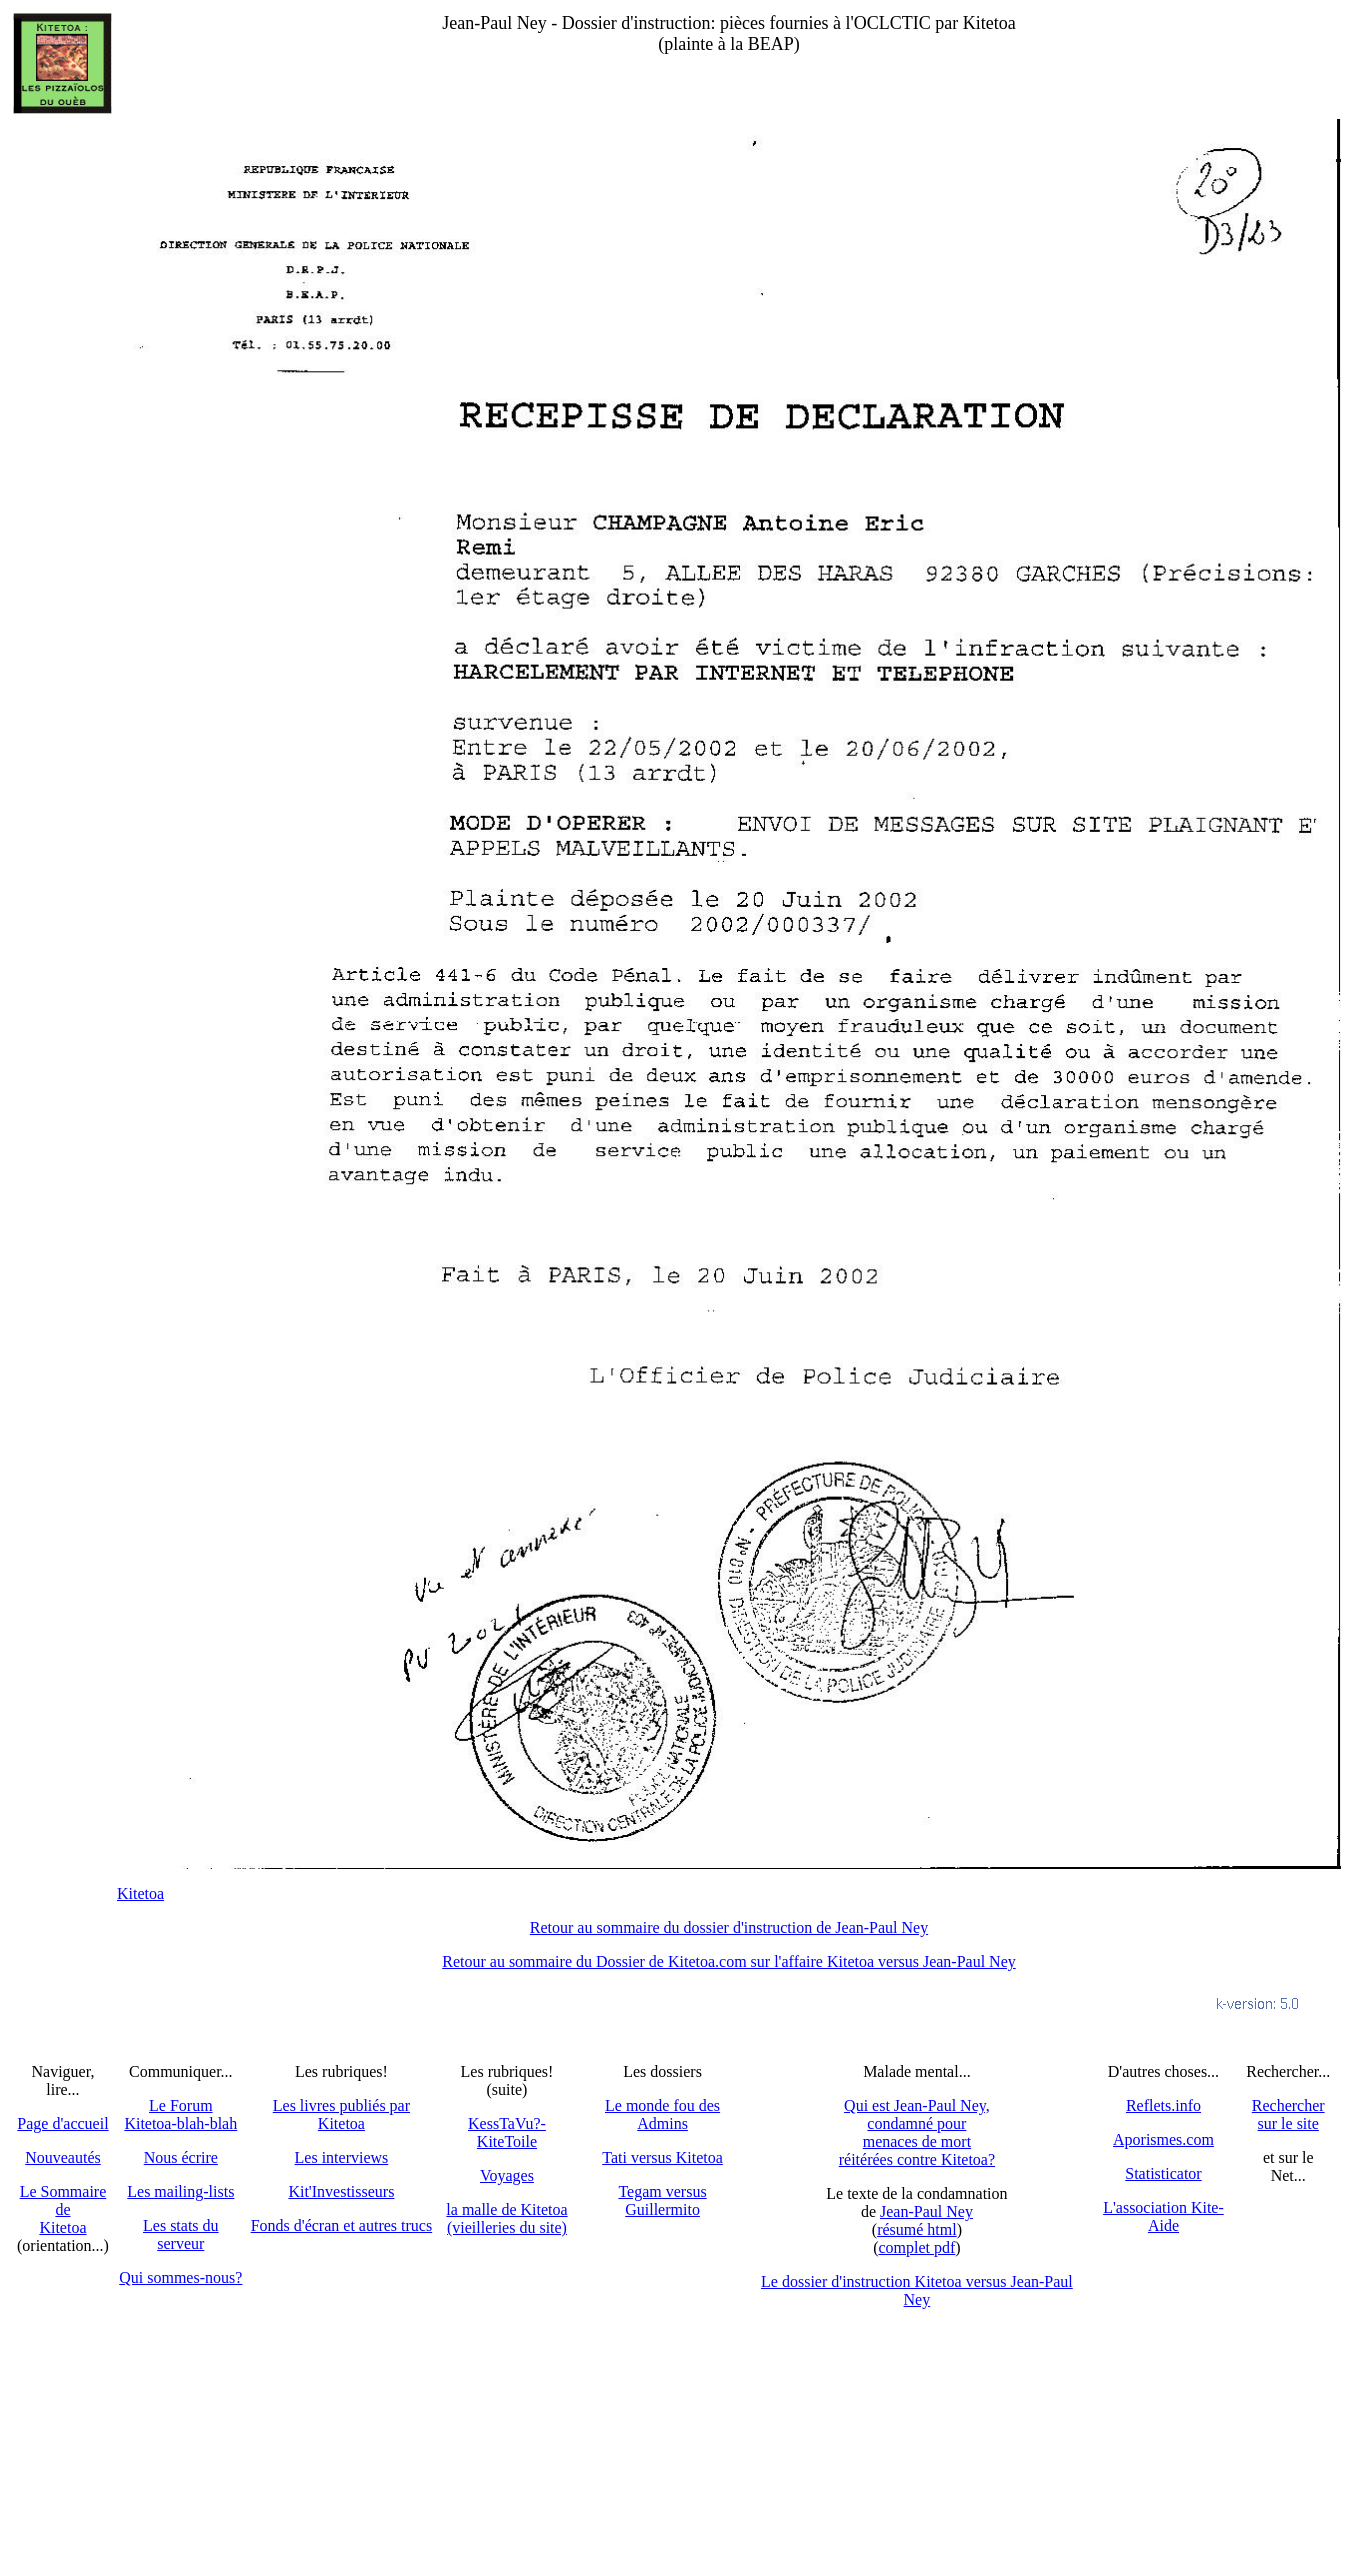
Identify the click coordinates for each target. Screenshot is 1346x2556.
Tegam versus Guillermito (662, 2200)
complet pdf (916, 2247)
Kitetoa (140, 1893)
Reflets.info (1163, 2105)
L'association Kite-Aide (1163, 2216)
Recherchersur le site (1288, 2114)
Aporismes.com (1163, 2139)
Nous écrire (181, 2157)
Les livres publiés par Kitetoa (341, 2114)
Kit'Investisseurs (341, 2191)
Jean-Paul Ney (926, 2211)
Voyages (507, 2175)
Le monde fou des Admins (662, 2114)
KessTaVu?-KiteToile (507, 2132)
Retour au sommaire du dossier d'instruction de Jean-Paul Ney (729, 1927)
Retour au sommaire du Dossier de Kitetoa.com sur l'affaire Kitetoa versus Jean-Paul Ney (729, 1961)
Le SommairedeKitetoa (63, 2209)
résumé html (917, 2229)
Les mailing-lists (180, 2191)
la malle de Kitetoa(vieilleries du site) (506, 2218)
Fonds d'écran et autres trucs (342, 2225)
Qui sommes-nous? (180, 2277)
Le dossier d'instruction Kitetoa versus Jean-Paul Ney (917, 2290)
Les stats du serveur (181, 2234)
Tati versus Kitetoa (662, 2157)
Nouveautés (63, 2157)
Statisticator (1163, 2173)
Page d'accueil (62, 2123)
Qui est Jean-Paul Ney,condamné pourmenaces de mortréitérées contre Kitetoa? (917, 2132)
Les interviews (342, 2157)
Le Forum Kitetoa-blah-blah (180, 2114)
